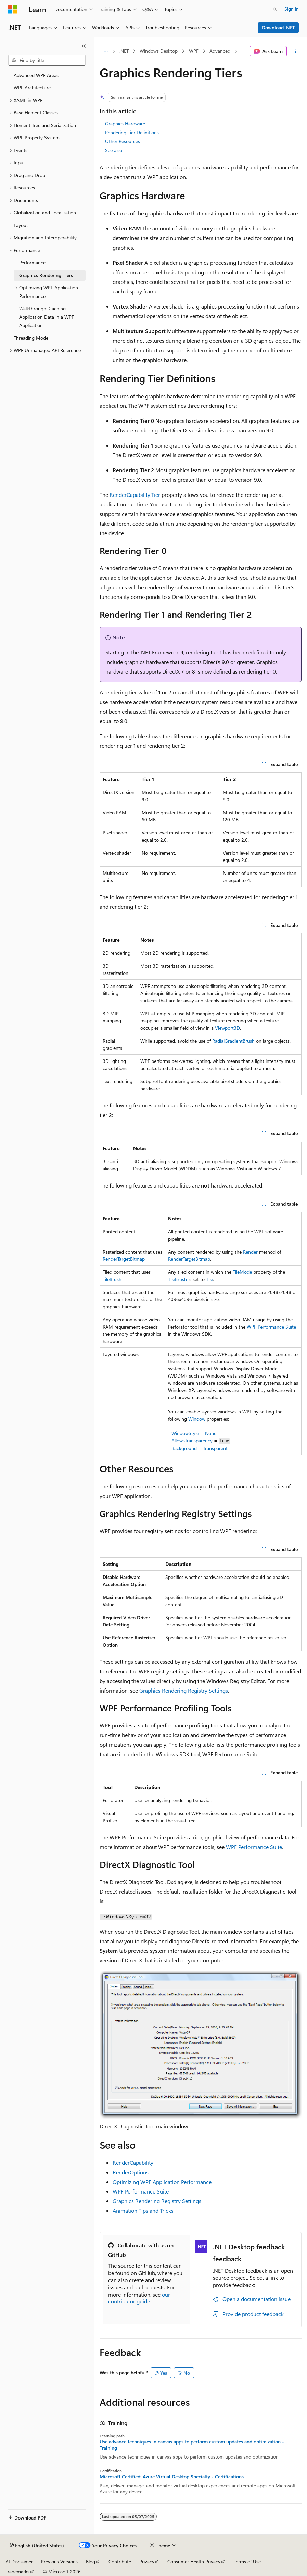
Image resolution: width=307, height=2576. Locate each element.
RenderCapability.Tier (135, 494)
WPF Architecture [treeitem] (32, 87)
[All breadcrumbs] (106, 51)
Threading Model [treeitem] (31, 338)
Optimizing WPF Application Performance (162, 2181)
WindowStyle (185, 1433)
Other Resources (122, 141)
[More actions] (296, 51)
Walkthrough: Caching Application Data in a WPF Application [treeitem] (46, 316)
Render (250, 1251)
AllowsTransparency (192, 1440)
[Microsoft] (12, 9)
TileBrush (112, 1279)
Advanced (219, 51)
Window (196, 1419)
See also (113, 150)
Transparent (215, 1448)
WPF (194, 51)
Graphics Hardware (125, 123)
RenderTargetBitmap (124, 1259)
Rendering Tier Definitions (132, 132)
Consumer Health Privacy (193, 2561)
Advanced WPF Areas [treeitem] (36, 75)
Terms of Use (247, 2561)
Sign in (291, 8)
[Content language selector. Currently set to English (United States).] (36, 2545)
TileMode (242, 1272)
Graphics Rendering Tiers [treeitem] (46, 275)
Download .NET (278, 27)
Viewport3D (227, 1028)
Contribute (119, 2561)
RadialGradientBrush (233, 1041)
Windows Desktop (159, 51)
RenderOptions (131, 2172)
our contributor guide (139, 2298)
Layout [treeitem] (21, 225)
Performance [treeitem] (32, 262)
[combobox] (47, 60)
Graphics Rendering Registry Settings (183, 1690)
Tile (209, 1279)
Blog (90, 2561)
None (210, 1433)
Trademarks (17, 2571)
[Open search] (275, 9)
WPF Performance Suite (271, 1326)
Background (184, 1448)
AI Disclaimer (19, 2561)
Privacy (146, 2561)
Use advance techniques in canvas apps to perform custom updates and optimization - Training (192, 2445)
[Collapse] (84, 46)
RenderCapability (133, 2162)
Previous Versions (59, 2561)
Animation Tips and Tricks (143, 2210)
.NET (124, 51)
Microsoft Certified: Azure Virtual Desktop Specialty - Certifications (172, 2477)
